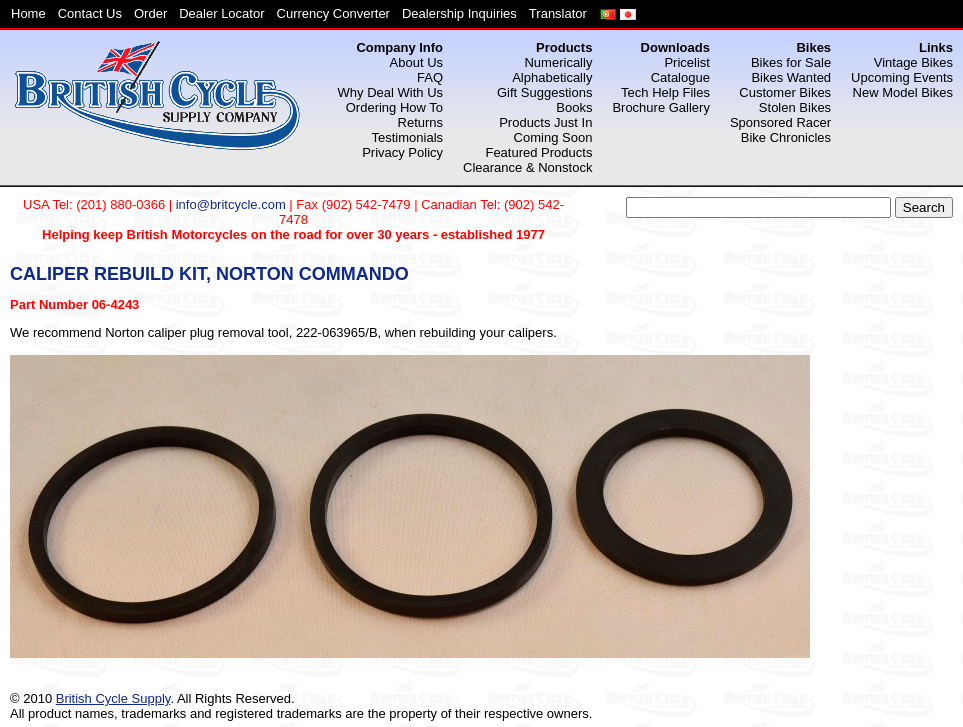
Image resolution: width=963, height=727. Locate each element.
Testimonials (408, 137)
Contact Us (90, 13)
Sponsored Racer (780, 122)
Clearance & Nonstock (527, 167)
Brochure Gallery (661, 107)
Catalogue (680, 77)
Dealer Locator (221, 13)
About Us (416, 62)
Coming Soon (553, 137)
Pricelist (687, 62)
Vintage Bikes (913, 62)
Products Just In (545, 122)
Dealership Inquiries (459, 13)
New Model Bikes (903, 92)
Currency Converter (333, 13)
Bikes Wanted (791, 77)
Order (150, 13)
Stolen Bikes (795, 107)
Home (28, 13)
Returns (421, 122)
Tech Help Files (665, 92)
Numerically (558, 62)
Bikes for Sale (791, 62)
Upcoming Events (902, 77)
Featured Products (538, 152)
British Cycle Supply (113, 698)
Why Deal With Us (390, 92)
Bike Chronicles (786, 137)
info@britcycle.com (231, 204)
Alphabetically (552, 77)
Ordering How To (394, 107)
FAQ (430, 77)
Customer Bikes (785, 92)
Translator (558, 13)
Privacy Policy (402, 152)
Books (574, 107)
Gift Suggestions (544, 92)
